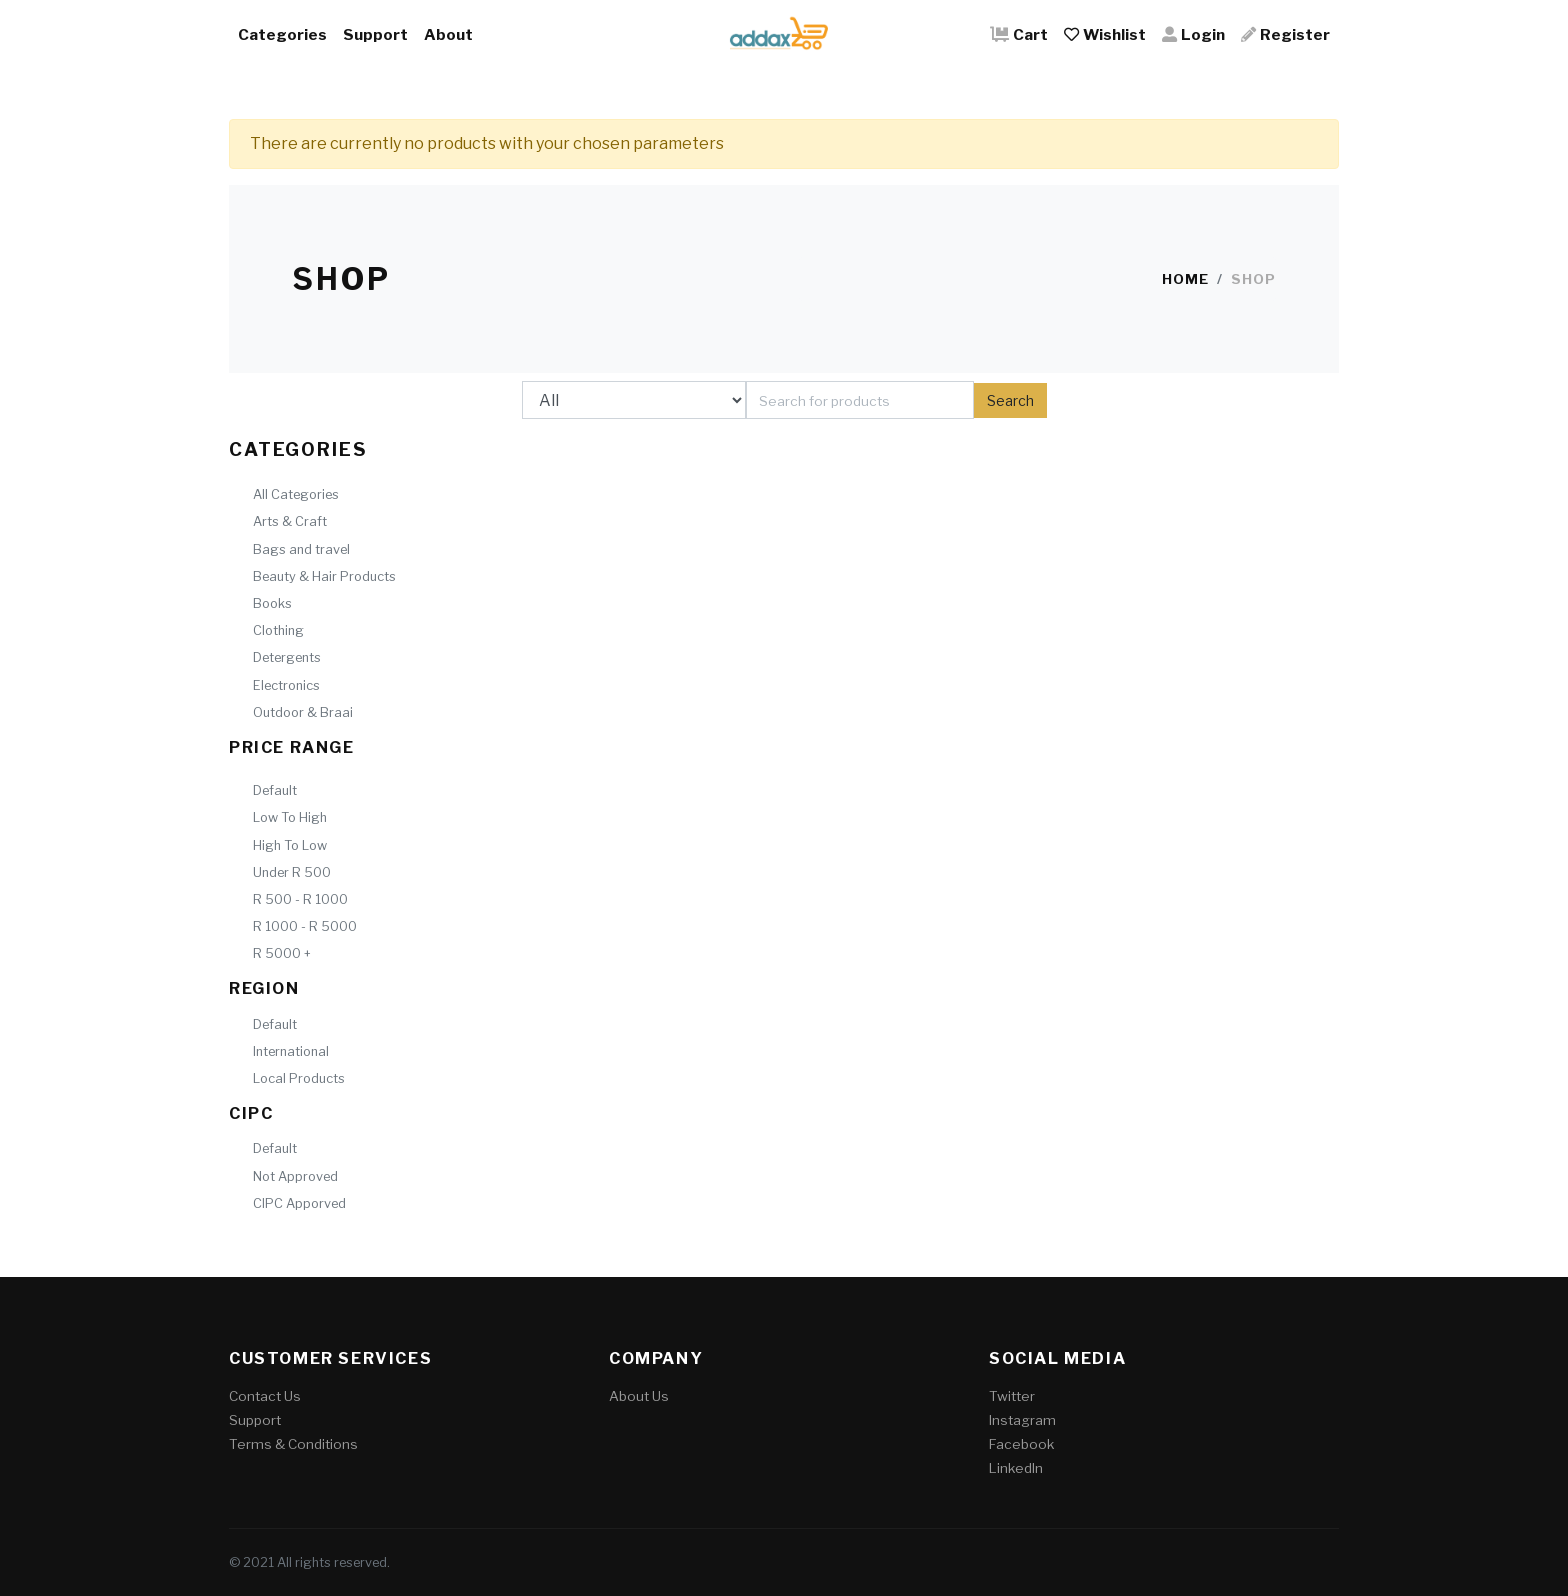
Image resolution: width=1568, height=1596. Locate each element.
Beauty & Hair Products (324, 576)
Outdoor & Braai (303, 712)
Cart (1019, 34)
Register (1285, 34)
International (291, 1051)
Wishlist (1105, 34)
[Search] (860, 400)
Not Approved (295, 1176)
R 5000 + (282, 953)
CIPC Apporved (299, 1203)
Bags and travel (301, 549)
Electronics (286, 685)
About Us (639, 1396)
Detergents (287, 657)
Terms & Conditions (293, 1444)
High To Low (290, 845)
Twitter (1012, 1396)
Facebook (1021, 1444)
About (448, 34)
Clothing (278, 630)
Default (275, 790)
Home (1185, 279)
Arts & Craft (290, 521)
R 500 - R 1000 (300, 899)
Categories (282, 34)
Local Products (299, 1078)
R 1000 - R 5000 (305, 926)
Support (375, 34)
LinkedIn (1016, 1468)
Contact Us (265, 1396)
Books (272, 603)
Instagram (1022, 1420)
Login (1193, 34)
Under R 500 (292, 872)
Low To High (290, 817)
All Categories (296, 494)
